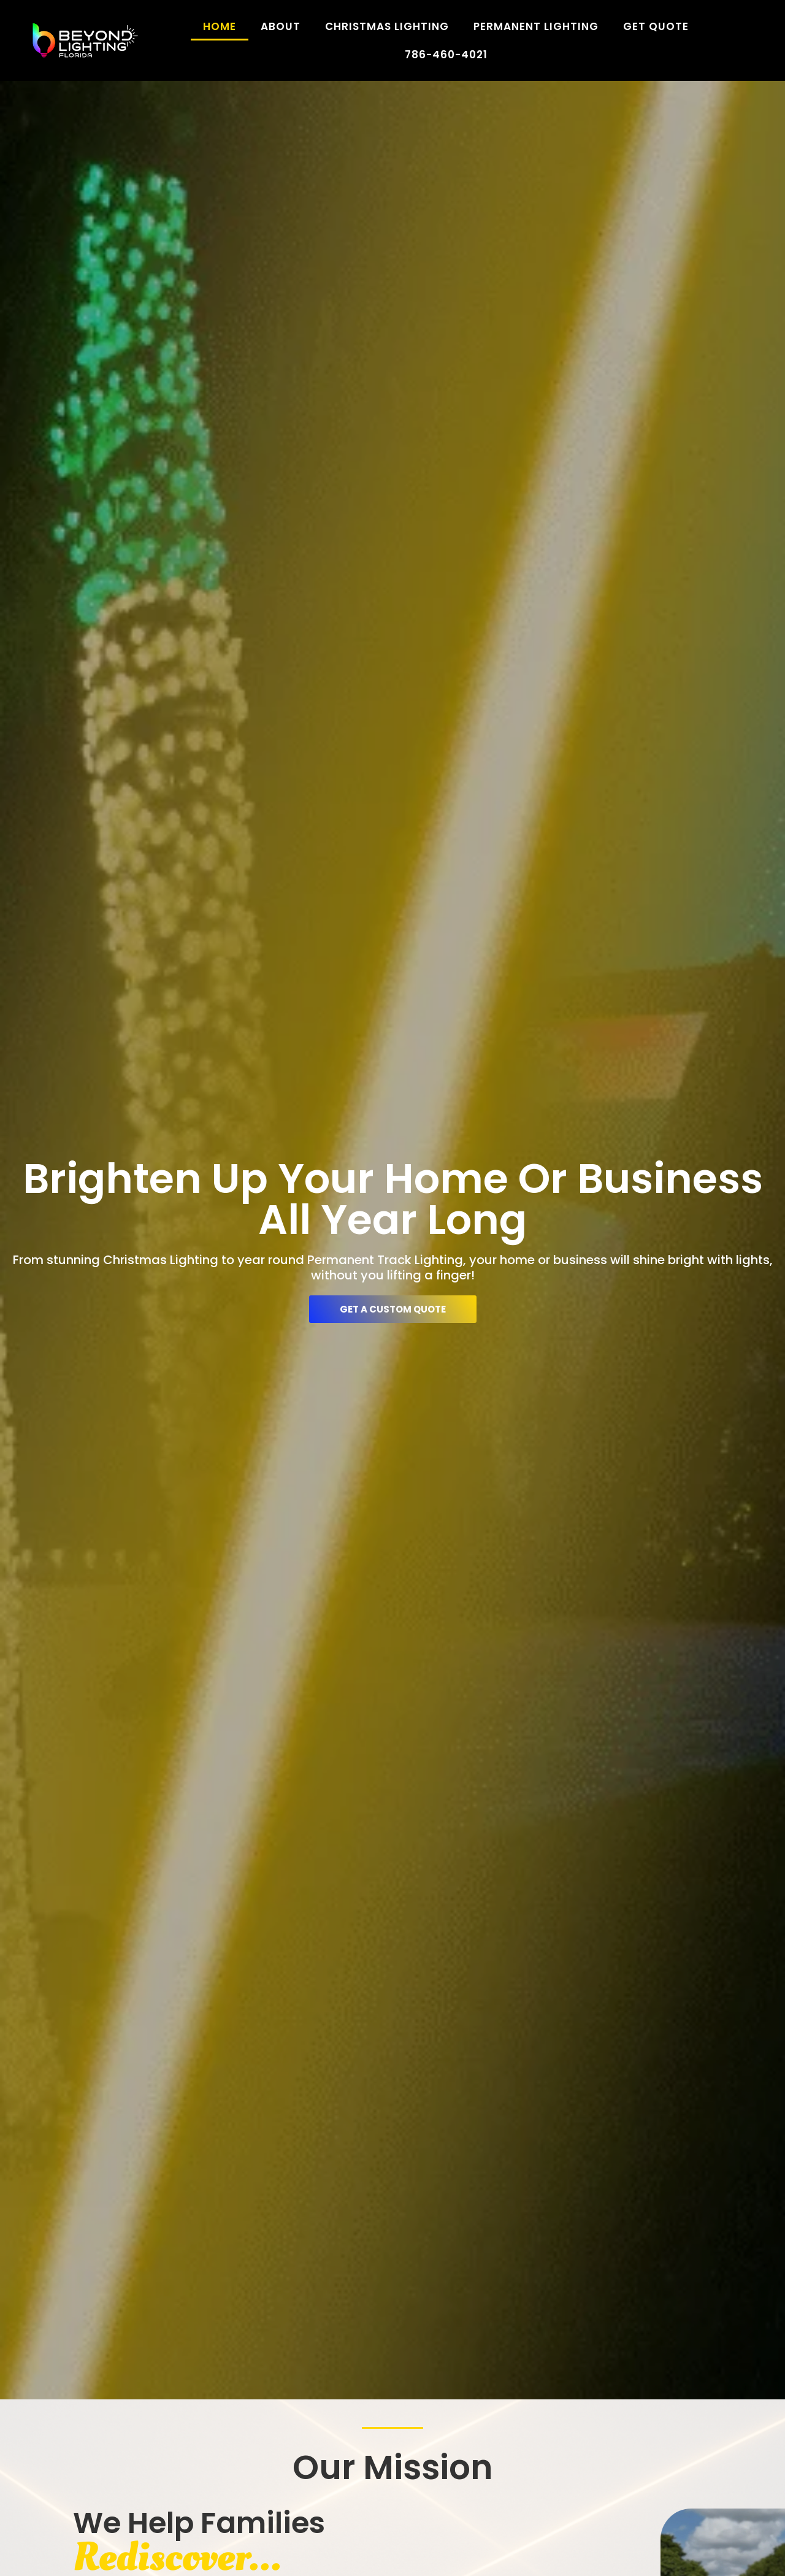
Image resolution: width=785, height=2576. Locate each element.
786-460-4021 (446, 54)
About (281, 26)
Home (219, 26)
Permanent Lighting (536, 26)
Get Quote (656, 26)
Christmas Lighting (387, 26)
